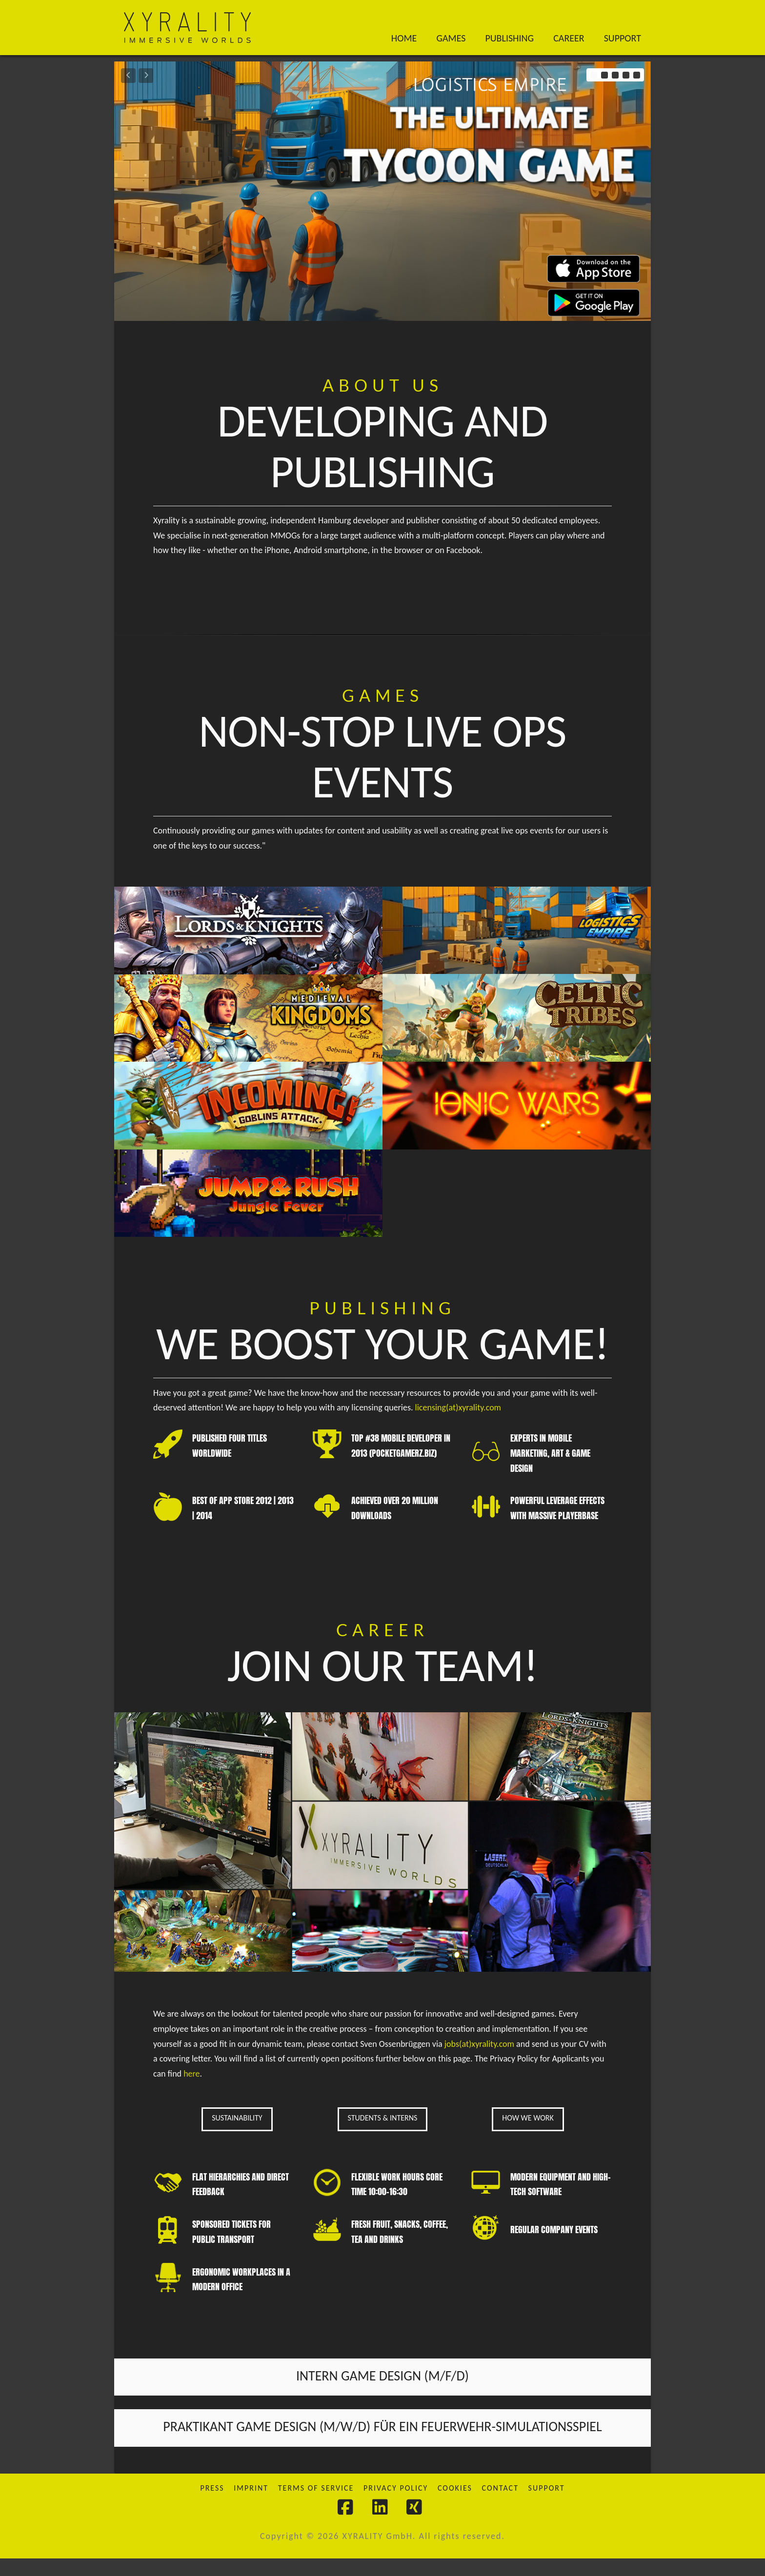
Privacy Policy (395, 2505)
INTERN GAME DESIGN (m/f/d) (382, 2393)
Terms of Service (316, 2505)
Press (212, 2505)
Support (546, 2505)
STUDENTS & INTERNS (383, 2135)
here (191, 2091)
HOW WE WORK (528, 2135)
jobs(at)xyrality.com (479, 2061)
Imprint (251, 2505)
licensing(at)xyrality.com (458, 1416)
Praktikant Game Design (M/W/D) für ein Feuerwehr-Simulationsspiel (382, 2444)
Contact (500, 2505)
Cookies (455, 2505)
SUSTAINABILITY (237, 2135)
